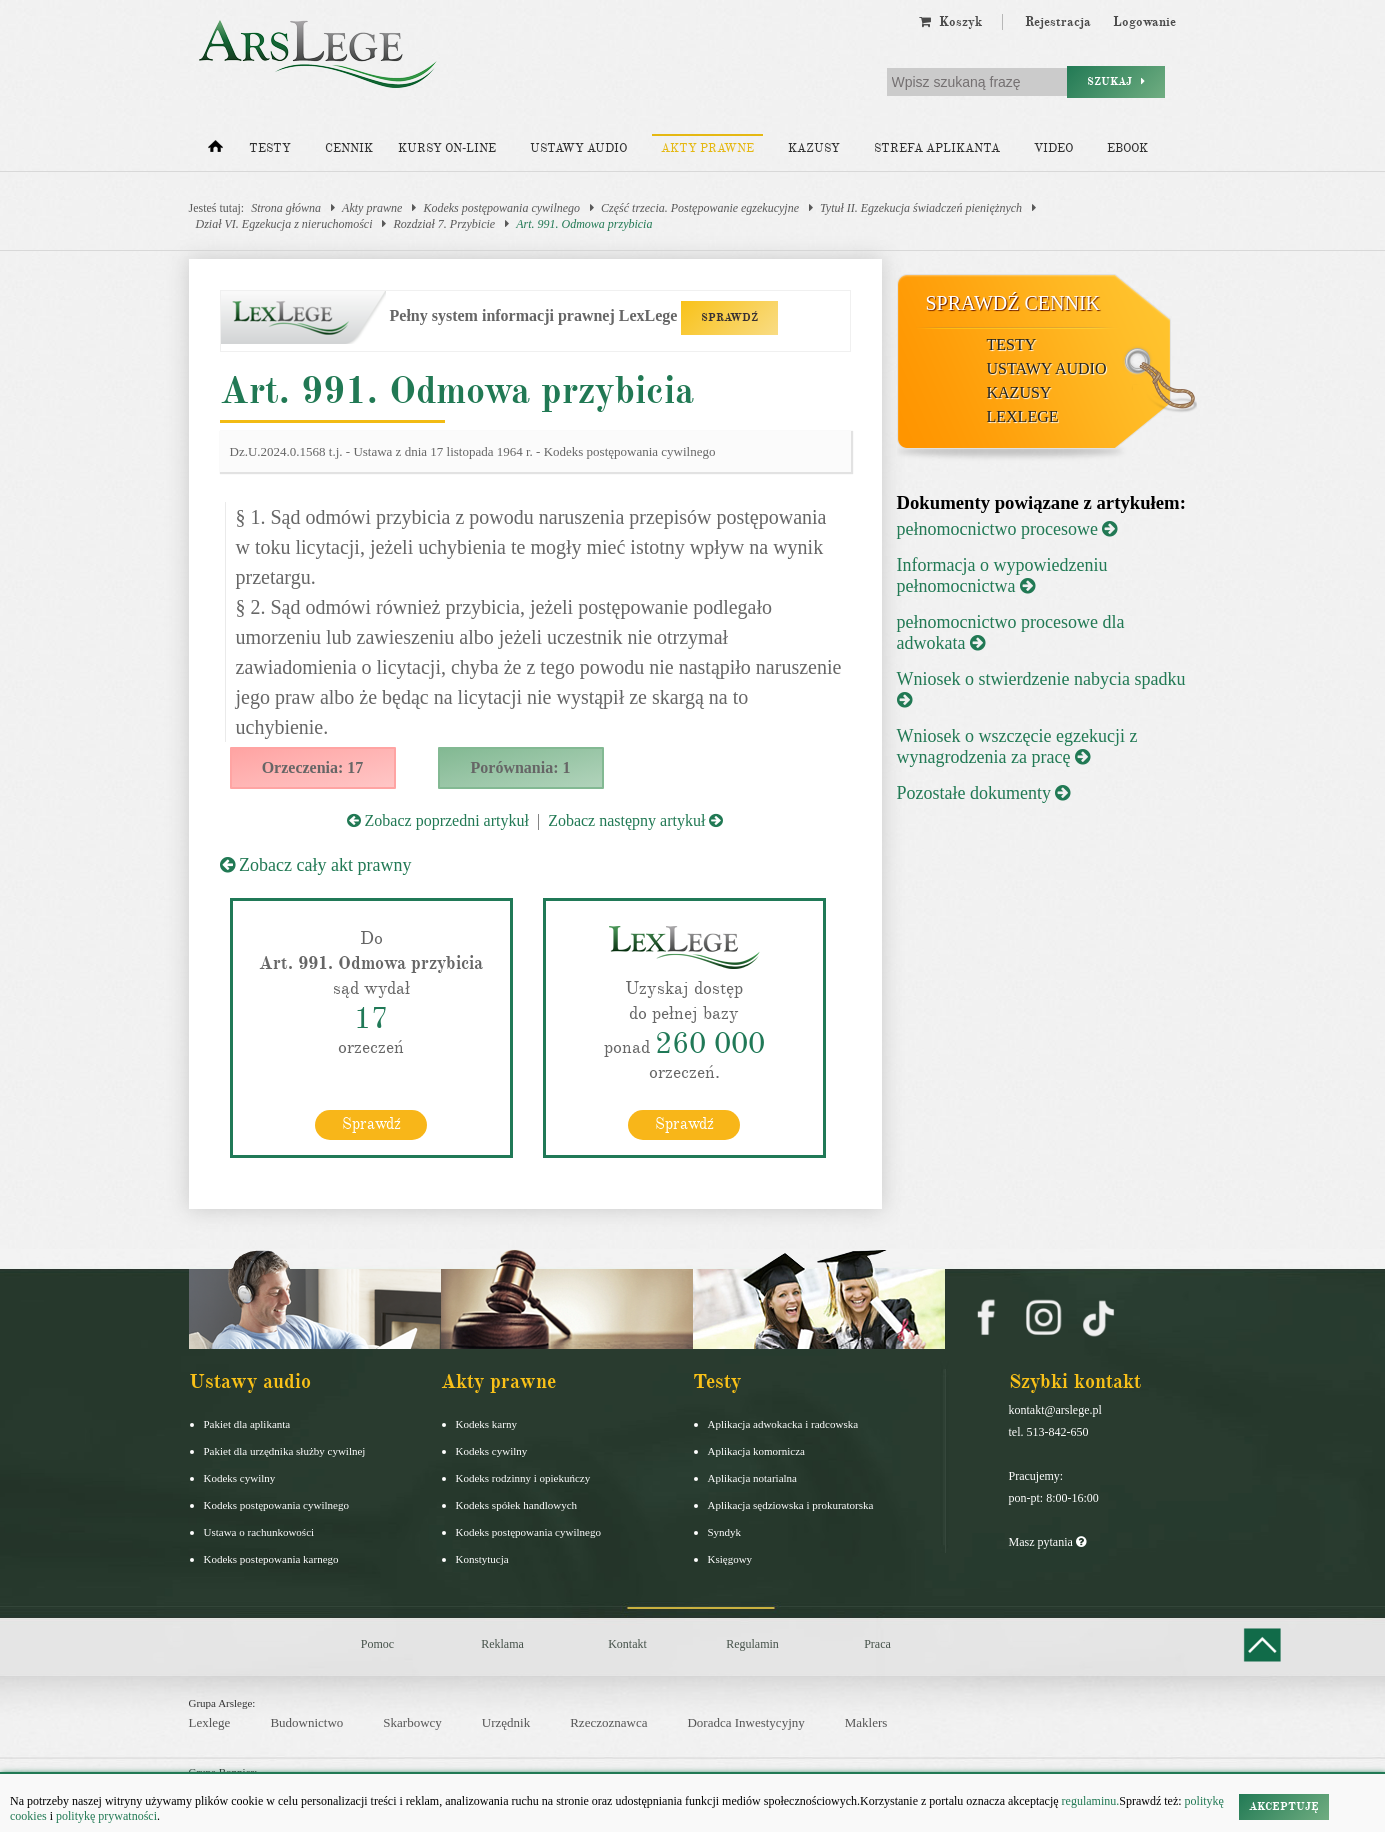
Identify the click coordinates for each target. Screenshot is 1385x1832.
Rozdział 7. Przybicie (444, 224)
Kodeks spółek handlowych (517, 1504)
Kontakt (627, 1643)
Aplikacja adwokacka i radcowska (783, 1423)
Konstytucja (482, 1558)
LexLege (1023, 416)
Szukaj (1116, 81)
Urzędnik (506, 1722)
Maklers (866, 1722)
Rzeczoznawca (608, 1722)
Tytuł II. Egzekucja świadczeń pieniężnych (921, 208)
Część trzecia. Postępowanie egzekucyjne (700, 208)
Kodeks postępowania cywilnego (501, 208)
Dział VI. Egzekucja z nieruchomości (284, 224)
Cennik (349, 148)
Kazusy (814, 148)
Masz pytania (1047, 1541)
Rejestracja (1058, 22)
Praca (877, 1643)
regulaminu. (1089, 1801)
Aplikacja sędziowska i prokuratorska (791, 1504)
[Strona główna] (215, 151)
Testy (270, 148)
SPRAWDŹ (729, 317)
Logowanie (1144, 22)
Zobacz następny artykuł (635, 820)
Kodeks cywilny (240, 1477)
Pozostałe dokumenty (984, 793)
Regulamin (752, 1643)
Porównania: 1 (521, 767)
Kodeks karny (486, 1423)
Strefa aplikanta (937, 148)
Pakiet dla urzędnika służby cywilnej (285, 1450)
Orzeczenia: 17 (313, 767)
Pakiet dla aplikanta (247, 1423)
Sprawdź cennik (1013, 303)
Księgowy (730, 1558)
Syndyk (725, 1531)
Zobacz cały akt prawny (316, 865)
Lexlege (210, 1722)
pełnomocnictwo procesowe (1007, 529)
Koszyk (950, 22)
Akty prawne (707, 148)
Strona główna (286, 208)
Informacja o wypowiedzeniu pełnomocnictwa (1002, 575)
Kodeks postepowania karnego (271, 1558)
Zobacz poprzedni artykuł (438, 820)
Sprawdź (371, 1123)
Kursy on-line (447, 148)
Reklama (502, 1643)
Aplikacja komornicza (756, 1450)
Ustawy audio (578, 148)
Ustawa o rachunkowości (259, 1531)
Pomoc (377, 1643)
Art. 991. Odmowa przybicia (584, 224)
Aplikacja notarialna (753, 1477)
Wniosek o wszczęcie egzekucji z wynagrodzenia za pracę (1017, 746)
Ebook (1127, 148)
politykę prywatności (106, 1816)
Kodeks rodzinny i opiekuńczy (523, 1477)
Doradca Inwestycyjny (745, 1722)
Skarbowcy (412, 1722)
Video (1053, 148)
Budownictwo (306, 1722)
